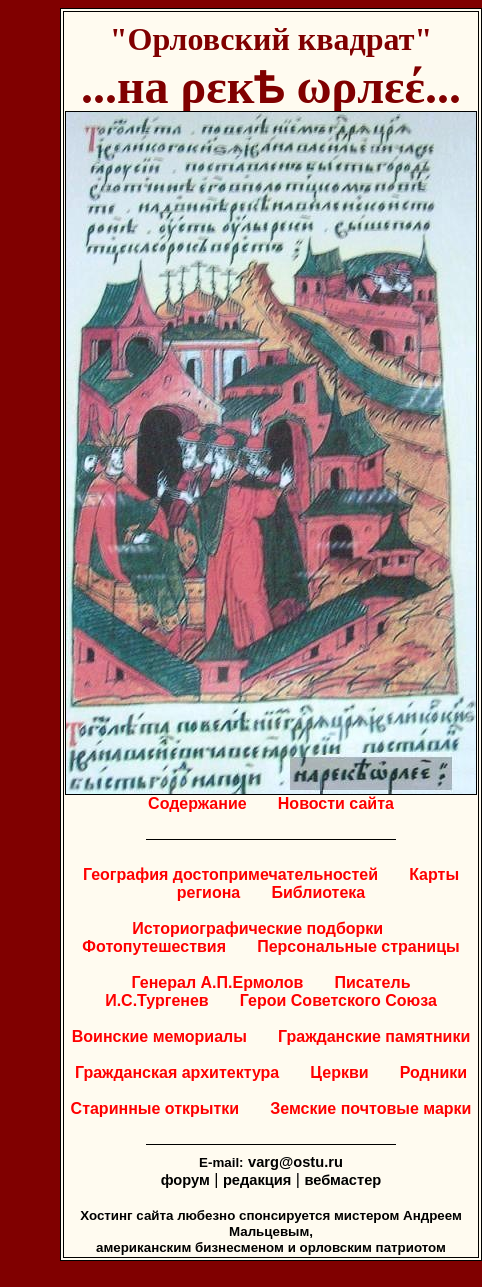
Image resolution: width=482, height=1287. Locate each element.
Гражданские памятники (374, 1036)
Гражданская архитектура (177, 1072)
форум (185, 1180)
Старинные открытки (155, 1108)
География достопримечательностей (230, 874)
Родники (433, 1072)
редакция (257, 1180)
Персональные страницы (358, 946)
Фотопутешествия (154, 946)
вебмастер (342, 1180)
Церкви (339, 1072)
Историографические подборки (257, 928)
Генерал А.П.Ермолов (218, 982)
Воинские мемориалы (159, 1036)
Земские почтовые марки (370, 1108)
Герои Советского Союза (338, 1000)
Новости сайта (336, 803)
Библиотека (318, 892)
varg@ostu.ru (295, 1162)
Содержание (197, 803)
